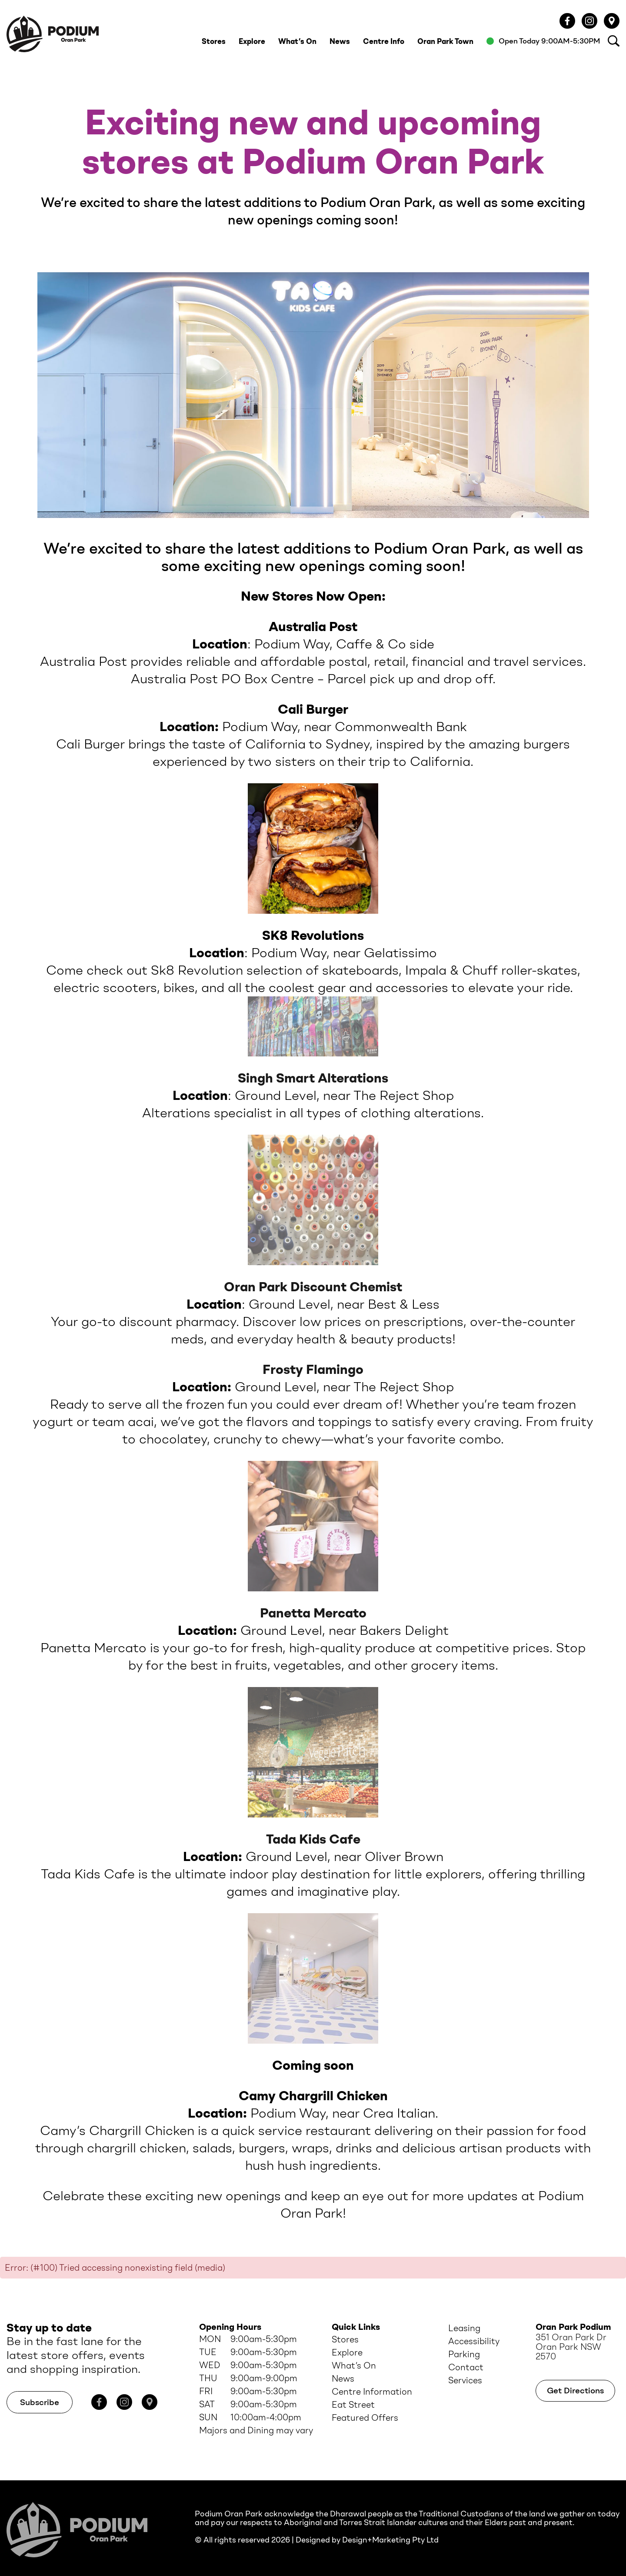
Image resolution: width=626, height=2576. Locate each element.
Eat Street (353, 2404)
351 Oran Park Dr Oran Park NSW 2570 (571, 2346)
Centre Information (372, 2391)
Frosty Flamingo (313, 1369)
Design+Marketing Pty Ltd (390, 2540)
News (340, 41)
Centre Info (383, 41)
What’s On (297, 41)
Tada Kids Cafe (313, 1839)
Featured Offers (365, 2417)
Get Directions (575, 2391)
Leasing (464, 2328)
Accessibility (473, 2341)
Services (465, 2380)
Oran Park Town (445, 41)
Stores (214, 41)
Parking (464, 2354)
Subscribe (39, 2402)
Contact (465, 2367)
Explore (252, 41)
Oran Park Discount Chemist (313, 1287)
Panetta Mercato (313, 1613)
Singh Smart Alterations (313, 1078)
